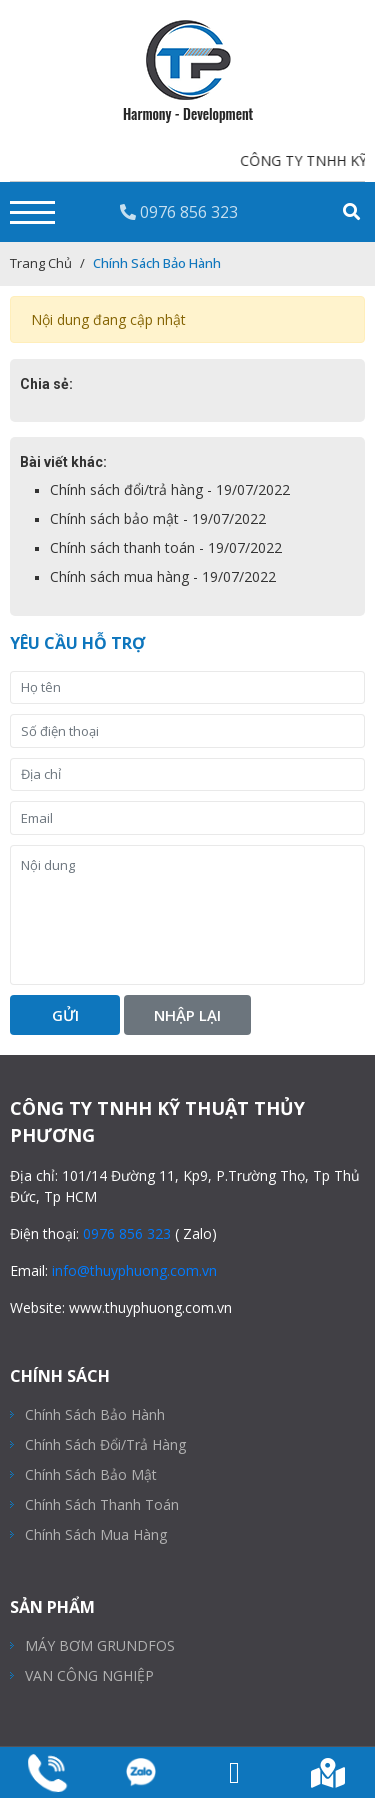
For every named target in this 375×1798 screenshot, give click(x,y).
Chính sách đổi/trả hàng (105, 1444)
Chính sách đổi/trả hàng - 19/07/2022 (170, 489)
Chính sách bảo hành (95, 1414)
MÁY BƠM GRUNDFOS (100, 1645)
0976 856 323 (179, 212)
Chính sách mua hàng (96, 1534)
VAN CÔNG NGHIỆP (89, 1675)
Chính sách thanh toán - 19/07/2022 (166, 547)
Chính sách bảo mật (91, 1474)
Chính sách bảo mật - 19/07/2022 (158, 518)
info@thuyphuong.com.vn (134, 1270)
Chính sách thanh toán (102, 1504)
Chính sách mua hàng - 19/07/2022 (163, 576)
